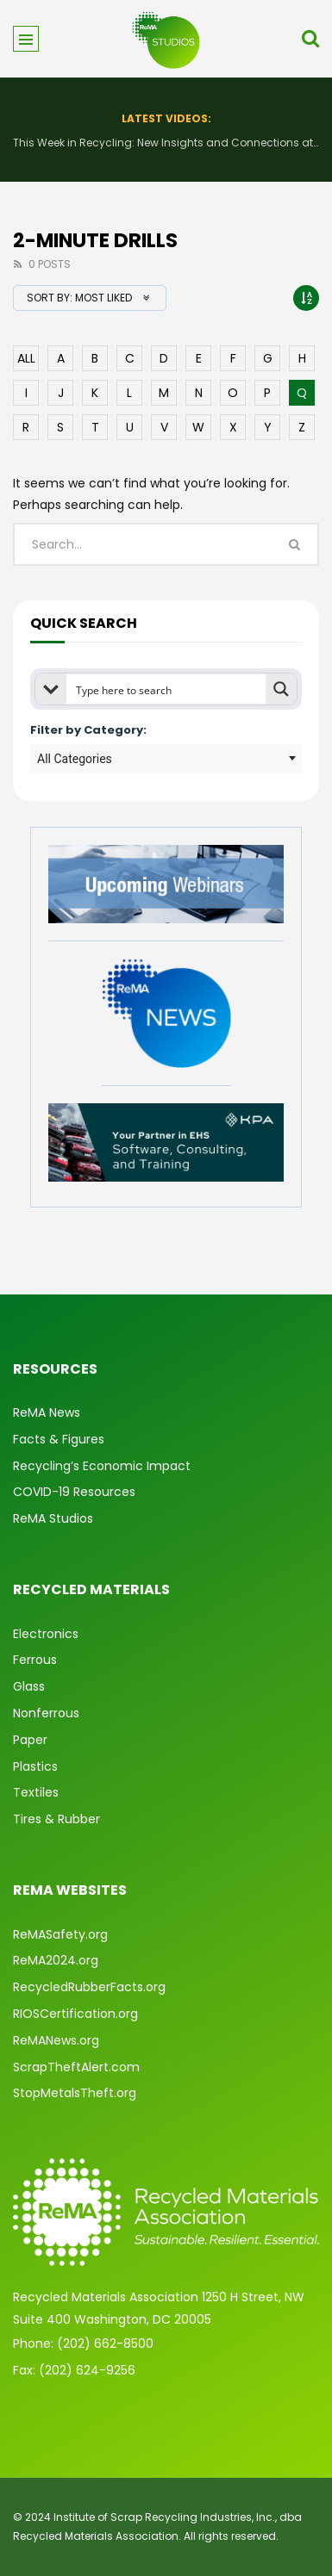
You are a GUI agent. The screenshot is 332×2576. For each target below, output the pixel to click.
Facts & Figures (58, 1439)
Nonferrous (46, 1713)
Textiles (36, 1792)
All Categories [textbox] (74, 759)
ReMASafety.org (60, 1934)
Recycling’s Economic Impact (102, 1465)
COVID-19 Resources (74, 1491)
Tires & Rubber (56, 1819)
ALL (26, 358)
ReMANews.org (56, 2040)
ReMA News (46, 1412)
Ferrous (35, 1659)
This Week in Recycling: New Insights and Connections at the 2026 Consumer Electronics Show (166, 142)
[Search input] (167, 689)
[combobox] (166, 758)
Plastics (35, 1766)
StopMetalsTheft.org (74, 2092)
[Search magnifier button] (281, 689)
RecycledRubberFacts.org (89, 1987)
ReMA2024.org (55, 1960)
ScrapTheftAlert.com (76, 2067)
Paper (30, 1739)
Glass (29, 1686)
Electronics (45, 1633)
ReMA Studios (53, 1518)
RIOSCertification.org (75, 2013)
